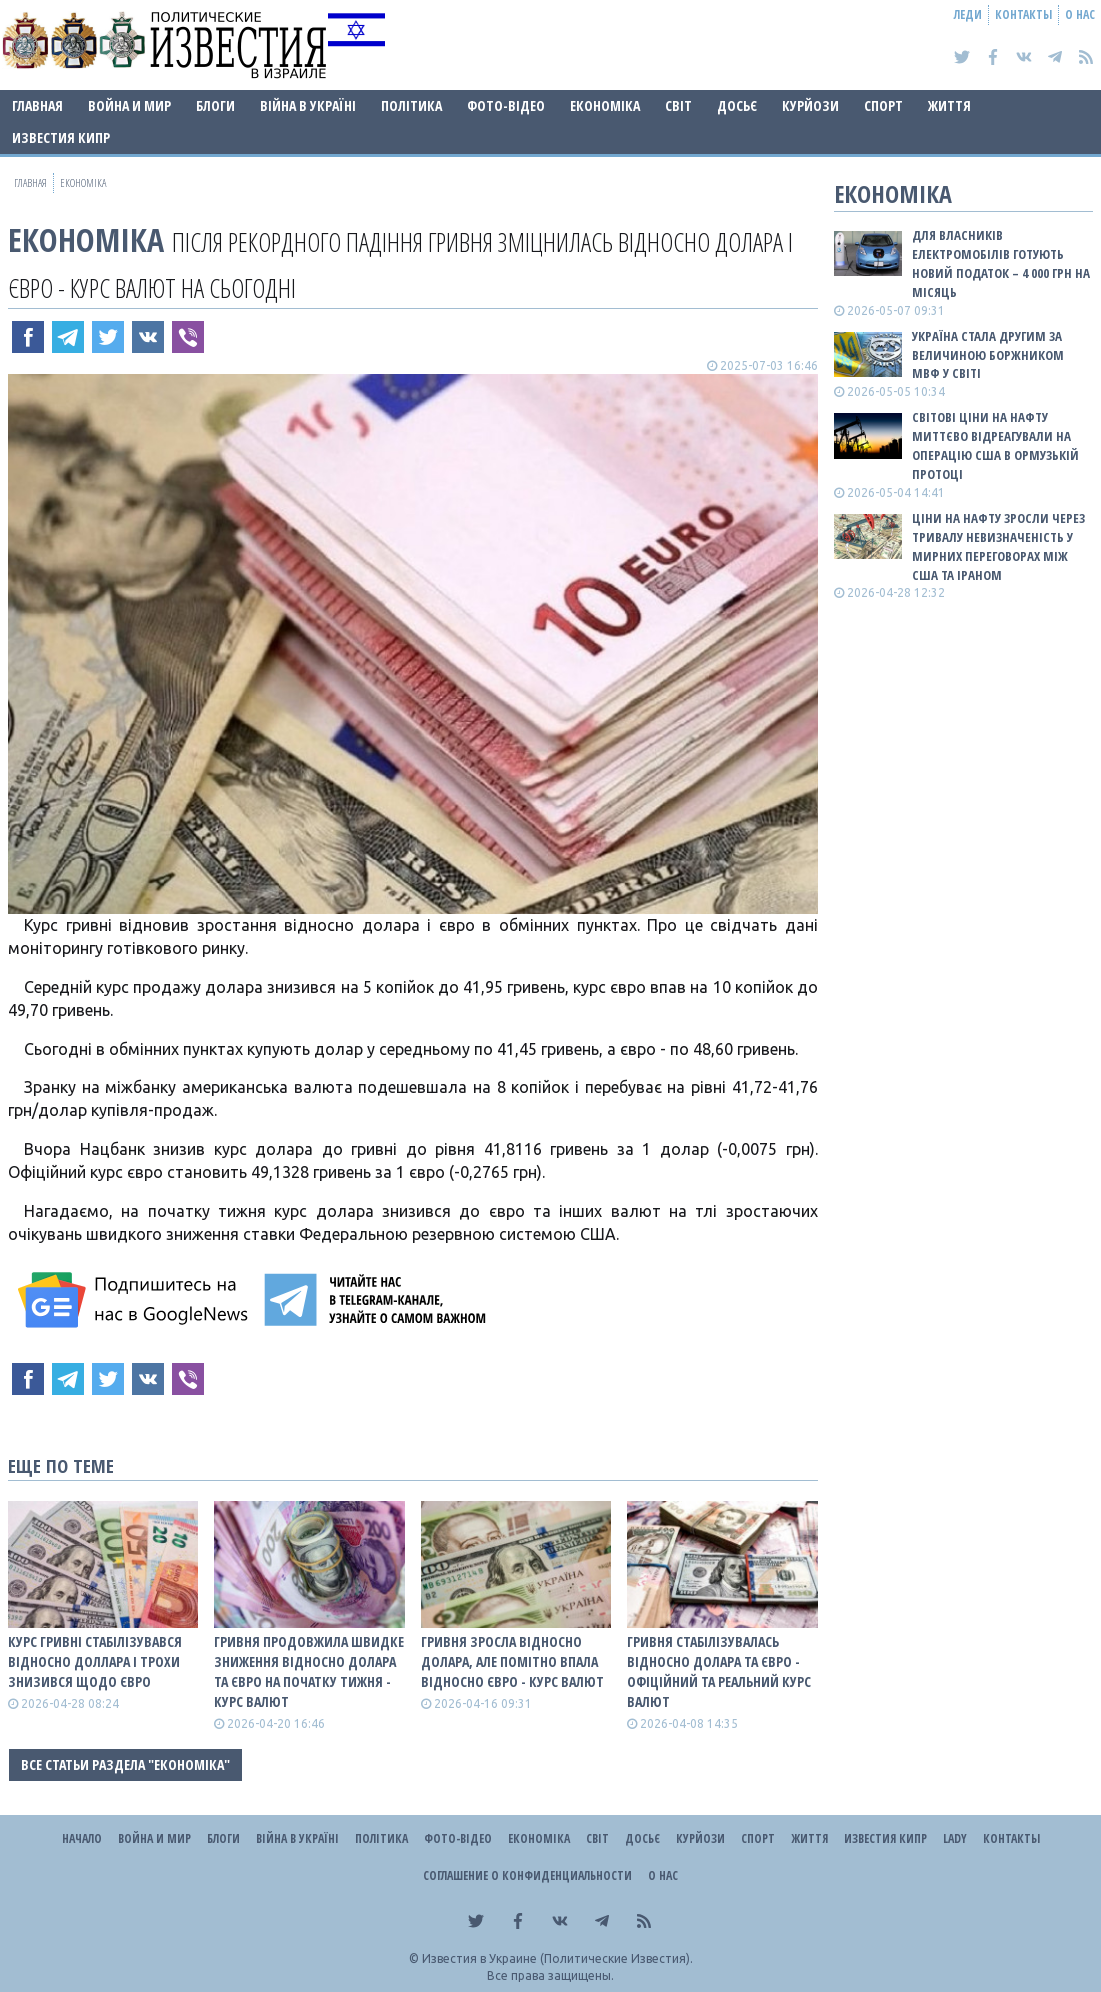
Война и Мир (129, 105)
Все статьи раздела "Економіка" (125, 1764)
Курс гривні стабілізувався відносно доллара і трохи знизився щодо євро (95, 1661)
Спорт (883, 105)
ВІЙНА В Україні (308, 105)
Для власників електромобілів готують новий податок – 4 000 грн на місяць (1001, 263)
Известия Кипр (61, 137)
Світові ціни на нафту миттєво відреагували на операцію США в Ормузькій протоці (995, 445)
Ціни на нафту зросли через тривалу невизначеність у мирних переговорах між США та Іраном (998, 546)
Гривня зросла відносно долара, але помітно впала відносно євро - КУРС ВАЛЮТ (512, 1661)
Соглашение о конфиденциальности (527, 1875)
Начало (82, 1838)
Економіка (605, 105)
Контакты (1023, 14)
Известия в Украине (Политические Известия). (557, 1958)
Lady (955, 1838)
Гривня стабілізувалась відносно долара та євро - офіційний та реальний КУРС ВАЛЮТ (719, 1671)
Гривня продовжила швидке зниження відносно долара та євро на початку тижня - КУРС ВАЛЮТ (309, 1671)
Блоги (215, 105)
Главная (37, 105)
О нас (1080, 14)
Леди (968, 14)
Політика (411, 105)
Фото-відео (506, 105)
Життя (949, 105)
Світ (678, 105)
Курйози (810, 105)
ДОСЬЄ (737, 105)
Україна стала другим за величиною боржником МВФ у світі (988, 355)
